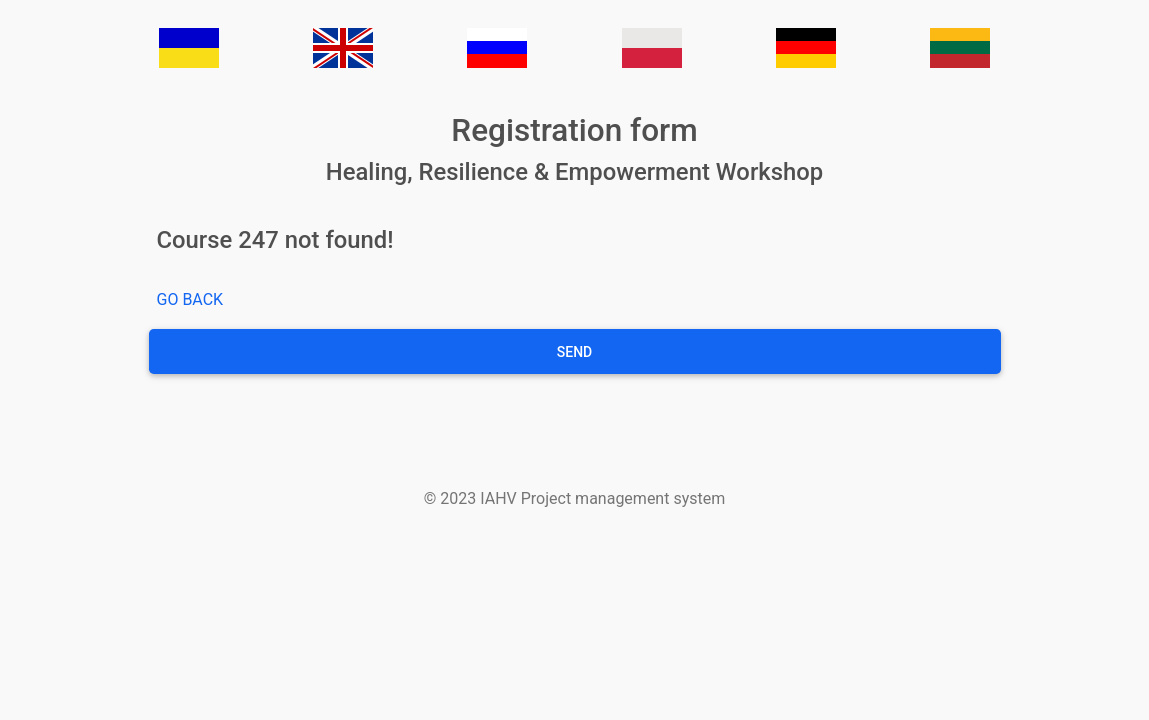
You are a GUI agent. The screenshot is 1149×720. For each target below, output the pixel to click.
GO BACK (190, 299)
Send (574, 352)
